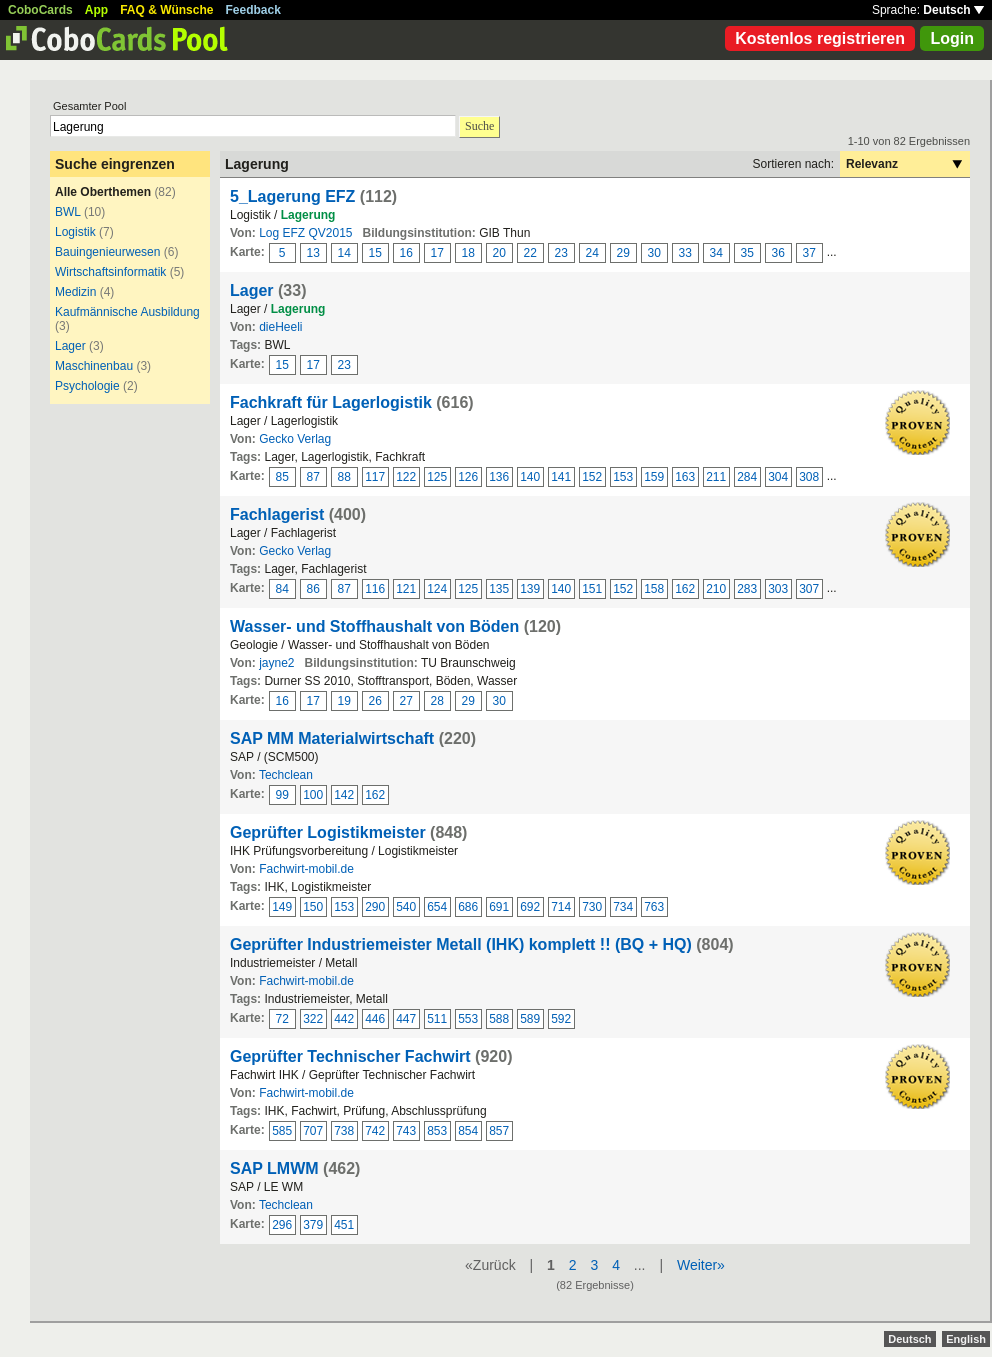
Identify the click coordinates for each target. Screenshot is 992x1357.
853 (437, 1131)
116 (375, 589)
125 (437, 477)
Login (952, 38)
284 (747, 477)
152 (592, 477)
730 (592, 907)
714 (561, 907)
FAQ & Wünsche (166, 10)
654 (437, 907)
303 (778, 589)
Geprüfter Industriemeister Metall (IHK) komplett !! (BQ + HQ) (461, 944)
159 (654, 477)
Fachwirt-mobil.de (306, 869)
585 (282, 1131)
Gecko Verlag (295, 439)
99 (282, 795)
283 (747, 589)
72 (282, 1019)
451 (344, 1225)
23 (561, 253)
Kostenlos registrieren (820, 38)
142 (344, 795)
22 (530, 253)
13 (313, 253)
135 (499, 589)
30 (654, 253)
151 (592, 589)
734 (623, 907)
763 (654, 907)
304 (778, 477)
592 (561, 1019)
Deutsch (953, 10)
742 (375, 1131)
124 (437, 589)
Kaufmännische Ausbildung (127, 312)
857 (499, 1131)
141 (561, 477)
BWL (68, 212)
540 (406, 907)
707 (313, 1131)
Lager (70, 346)
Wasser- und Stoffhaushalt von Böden (374, 626)
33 (685, 253)
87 (313, 477)
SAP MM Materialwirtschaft (332, 738)
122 (406, 477)
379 (313, 1225)
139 (530, 589)
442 (344, 1019)
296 (282, 1225)
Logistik (75, 232)
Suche (479, 126)
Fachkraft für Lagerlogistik (331, 402)
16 (406, 253)
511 (437, 1019)
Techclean (286, 775)
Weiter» (701, 1265)
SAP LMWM (274, 1168)
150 (313, 907)
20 (499, 253)
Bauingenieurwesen (107, 252)
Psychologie (87, 386)
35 (747, 253)
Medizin (75, 292)
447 (406, 1019)
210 (716, 589)
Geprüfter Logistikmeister (328, 832)
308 (809, 477)
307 (809, 589)
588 (499, 1019)
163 (685, 477)
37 (809, 253)
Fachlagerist (277, 514)
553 (468, 1019)
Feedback (253, 10)
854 (468, 1131)
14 (344, 253)
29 (623, 253)
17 (437, 253)
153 (623, 477)
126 (468, 477)
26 (375, 701)
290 (375, 907)
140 (530, 477)
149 (282, 907)
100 (313, 795)
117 (375, 477)
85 (282, 477)
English (966, 1339)
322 (313, 1019)
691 (499, 907)
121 (406, 589)
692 (530, 907)
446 (375, 1019)
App (96, 10)
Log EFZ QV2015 (305, 233)
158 (654, 589)
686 (468, 907)
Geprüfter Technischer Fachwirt (350, 1056)
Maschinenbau (94, 366)
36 (778, 253)
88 (344, 477)
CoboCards (40, 10)
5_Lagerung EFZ (292, 196)
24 (592, 253)
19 (344, 701)
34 (716, 253)
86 (313, 589)
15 (375, 253)
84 (282, 589)
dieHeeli (280, 327)
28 (437, 701)
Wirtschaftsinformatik (110, 272)
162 (685, 589)
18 (468, 253)
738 (344, 1131)
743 (406, 1131)
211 (716, 477)
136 (499, 477)
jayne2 (276, 663)
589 (530, 1019)
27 (406, 701)
